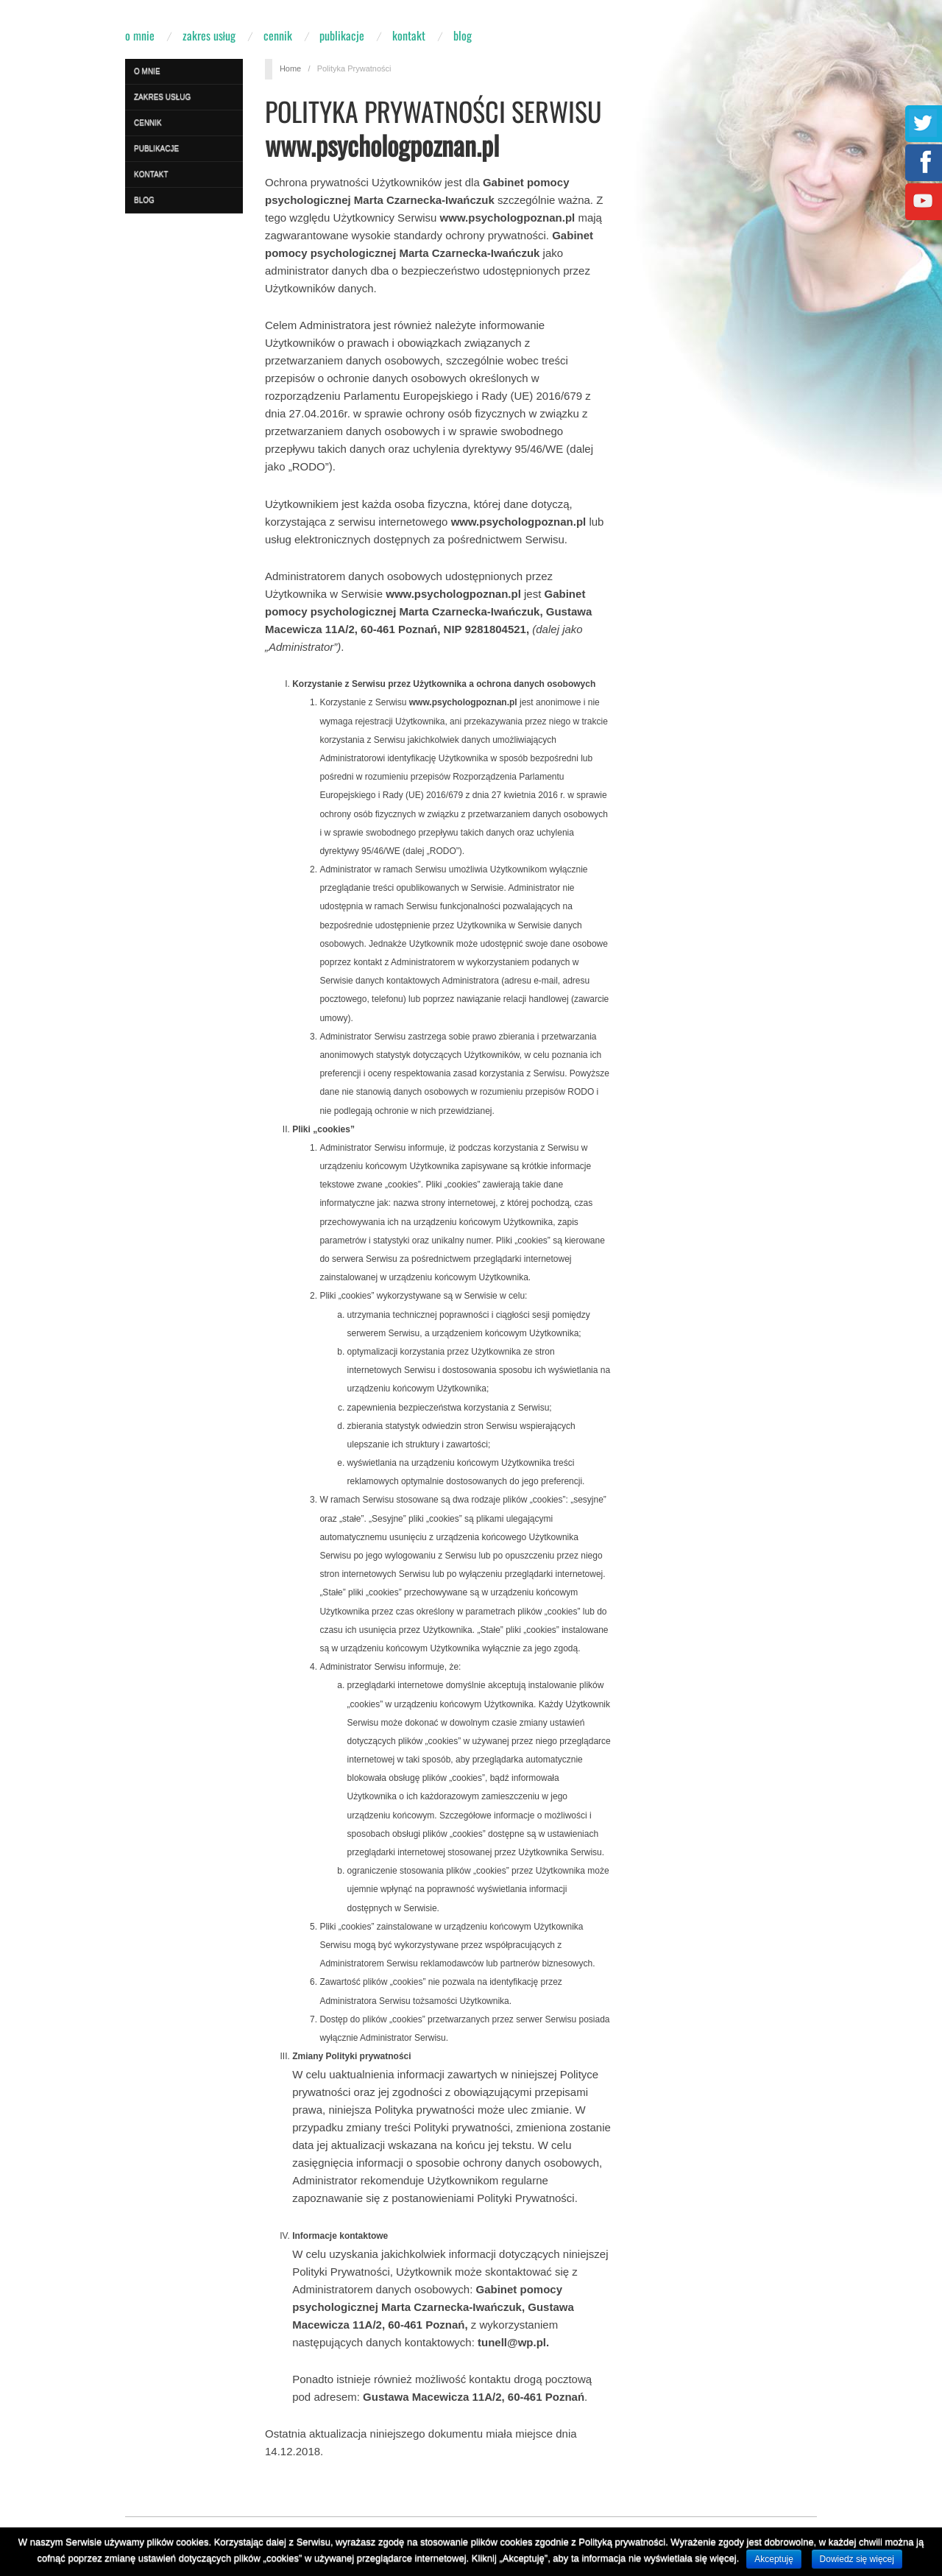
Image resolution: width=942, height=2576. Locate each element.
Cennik (277, 35)
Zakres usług (209, 35)
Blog (462, 35)
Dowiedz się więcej (857, 2559)
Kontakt (408, 35)
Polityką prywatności (621, 2541)
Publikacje (341, 35)
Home (290, 68)
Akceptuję (773, 2559)
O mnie (140, 35)
